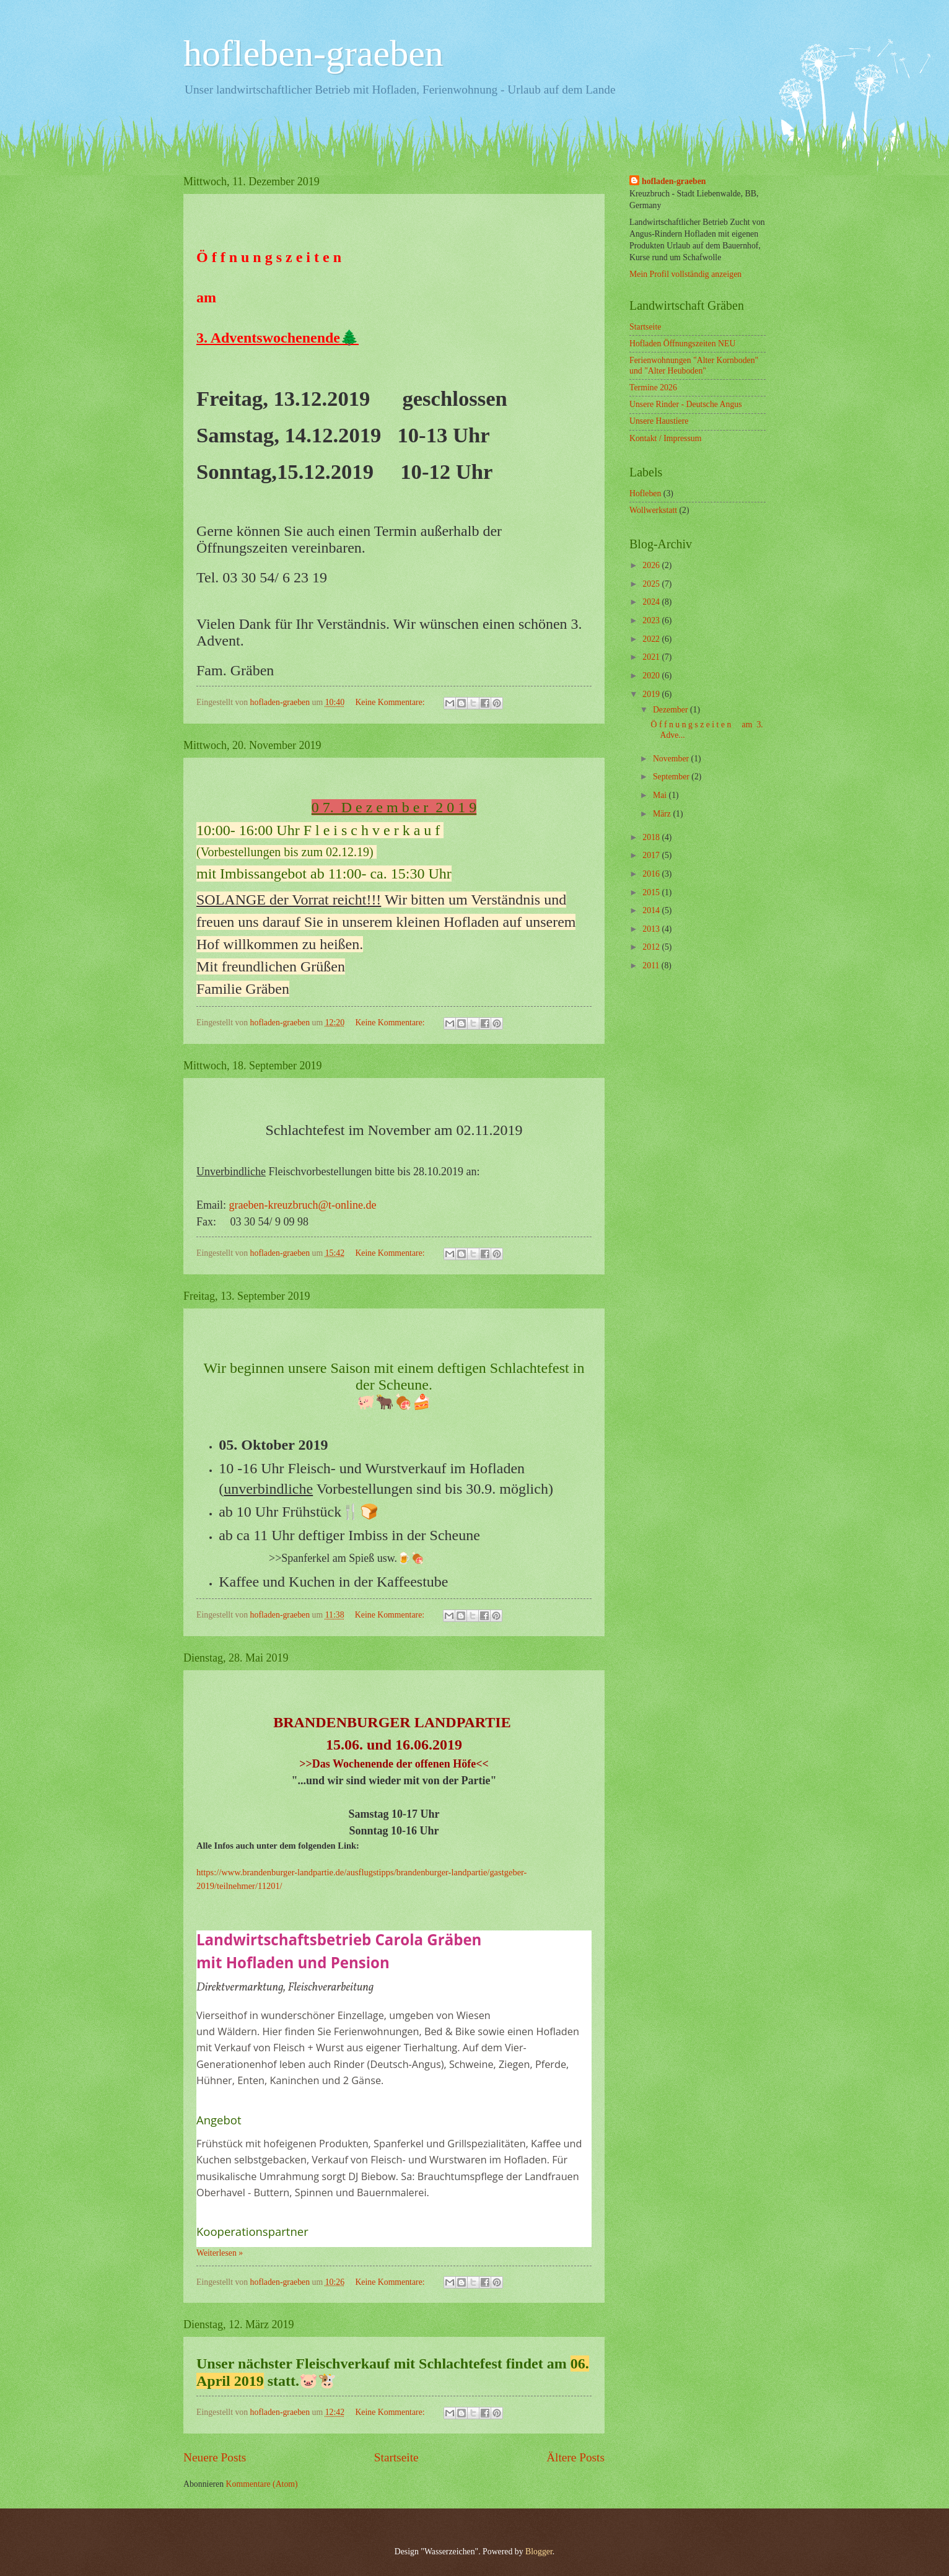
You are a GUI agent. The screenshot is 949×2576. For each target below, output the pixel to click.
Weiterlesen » (219, 2253)
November (672, 758)
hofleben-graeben (313, 53)
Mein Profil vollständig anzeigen (685, 274)
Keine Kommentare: (391, 702)
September (672, 776)
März (663, 813)
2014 (652, 910)
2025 (652, 584)
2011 (652, 965)
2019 (652, 694)
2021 (652, 657)
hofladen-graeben (674, 181)
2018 (652, 837)
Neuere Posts (214, 2457)
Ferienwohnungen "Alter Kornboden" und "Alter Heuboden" (693, 365)
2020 (652, 675)
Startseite (396, 2457)
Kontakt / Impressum (665, 438)
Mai (661, 795)
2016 (652, 873)
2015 (652, 892)
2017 (652, 855)
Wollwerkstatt (653, 510)
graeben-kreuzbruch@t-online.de (303, 1205)
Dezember (671, 709)
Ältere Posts (575, 2457)
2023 (652, 620)
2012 (652, 947)
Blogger (539, 2551)
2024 (652, 602)
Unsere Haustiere (658, 421)
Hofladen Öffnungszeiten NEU (682, 343)
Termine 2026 (653, 387)
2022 (652, 639)
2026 (652, 565)
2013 (652, 929)
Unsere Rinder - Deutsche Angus (685, 404)
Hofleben (645, 493)
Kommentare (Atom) (262, 2484)
